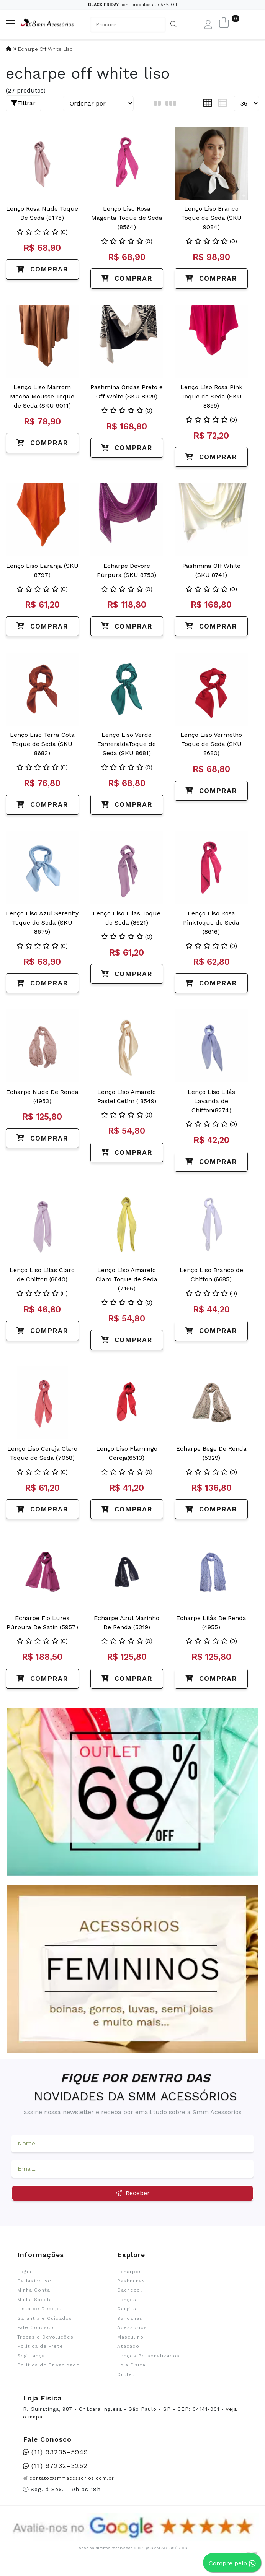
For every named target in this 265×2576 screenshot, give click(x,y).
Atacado (128, 2346)
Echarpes (129, 2271)
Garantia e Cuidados (44, 2318)
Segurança (31, 2355)
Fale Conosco (35, 2327)
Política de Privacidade (48, 2365)
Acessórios (132, 2327)
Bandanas (129, 2318)
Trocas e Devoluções (45, 2337)
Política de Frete (40, 2346)
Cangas (126, 2308)
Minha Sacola (34, 2299)
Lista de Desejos (40, 2308)
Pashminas (131, 2280)
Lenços (126, 2299)
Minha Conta (33, 2290)
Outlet (126, 2374)
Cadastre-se (34, 2280)
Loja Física (131, 2365)
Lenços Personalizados (148, 2355)
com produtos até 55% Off (132, 4)
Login (24, 2271)
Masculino (130, 2337)
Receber (133, 2193)
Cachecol (129, 2290)
